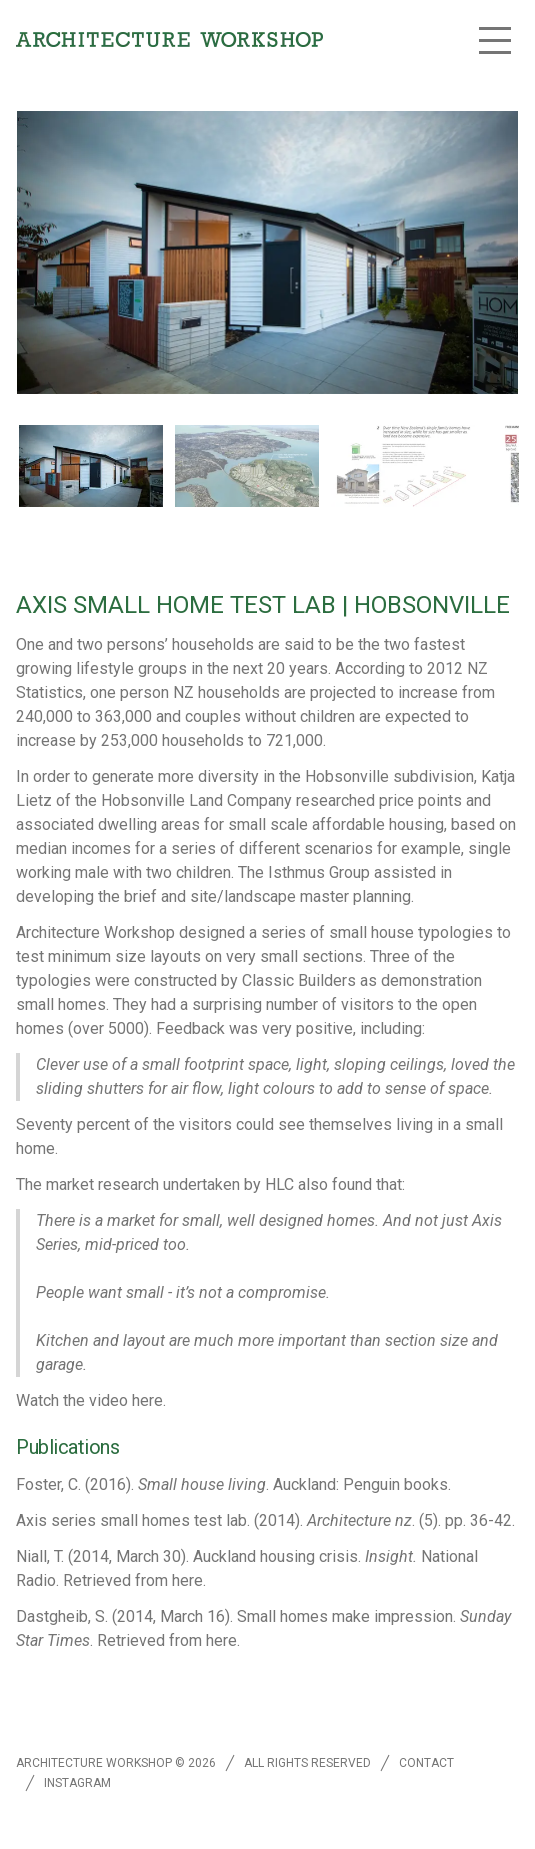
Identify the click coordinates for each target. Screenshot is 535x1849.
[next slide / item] (510, 469)
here (187, 1580)
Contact (426, 1763)
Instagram (77, 1783)
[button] (495, 40)
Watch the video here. (91, 1400)
